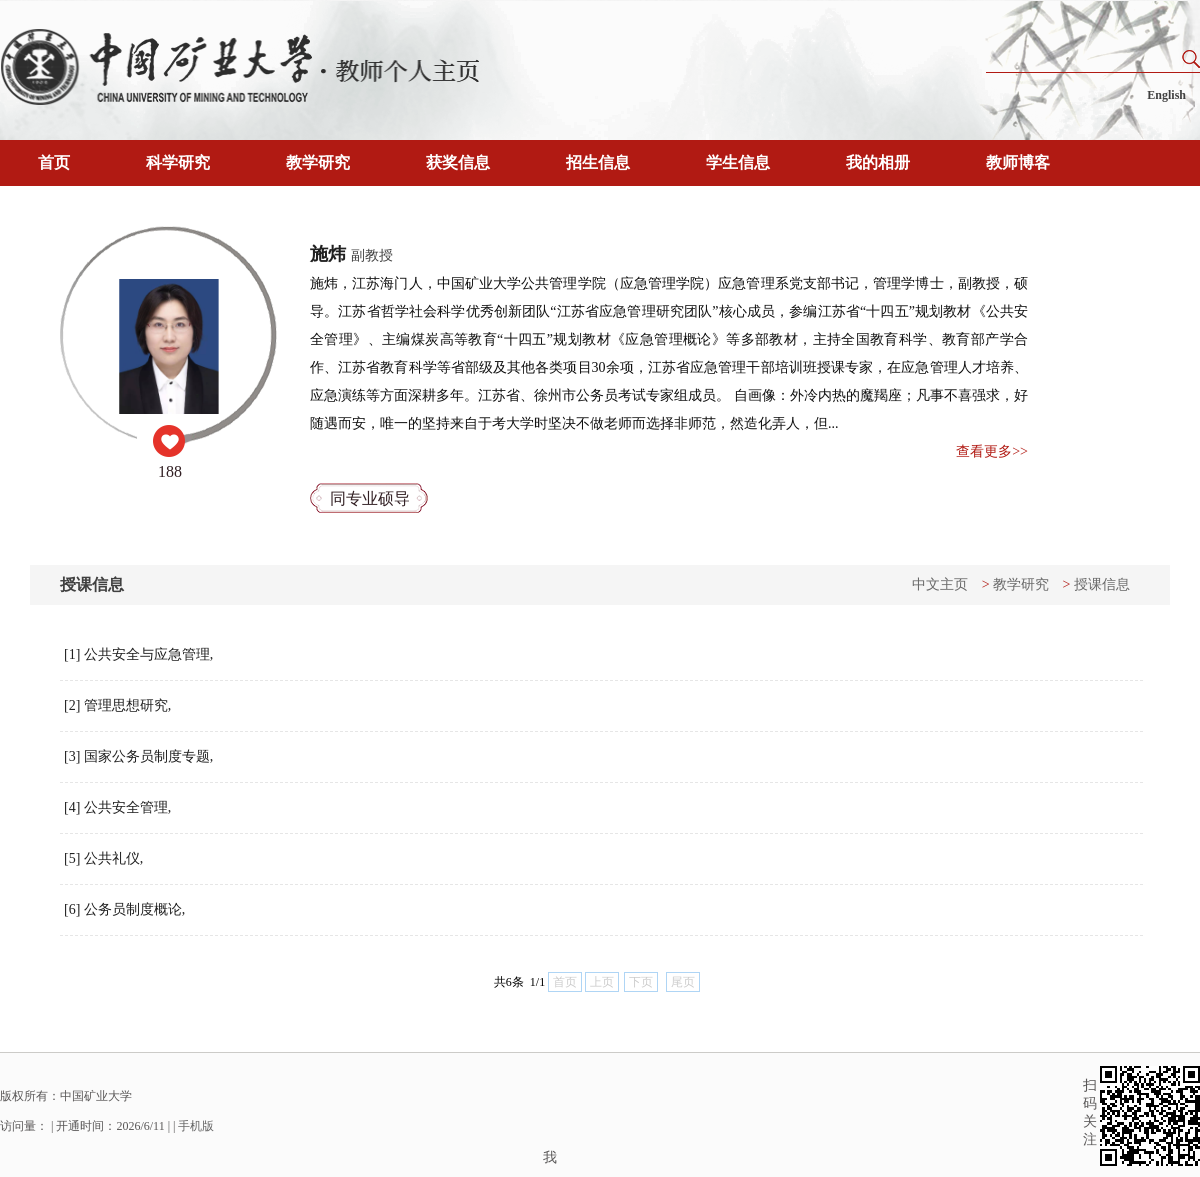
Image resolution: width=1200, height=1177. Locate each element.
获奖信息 (458, 162)
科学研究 (178, 162)
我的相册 (878, 162)
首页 (54, 162)
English (1166, 95)
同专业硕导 (370, 498)
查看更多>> (992, 451)
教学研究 (318, 162)
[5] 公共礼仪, (103, 858)
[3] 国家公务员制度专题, (138, 756)
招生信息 (598, 162)
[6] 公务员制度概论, (124, 909)
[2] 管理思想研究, (117, 705)
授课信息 (1102, 584)
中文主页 (940, 584)
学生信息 (738, 162)
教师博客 (1018, 162)
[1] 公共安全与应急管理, (138, 654)
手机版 (196, 1126)
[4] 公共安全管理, (117, 807)
